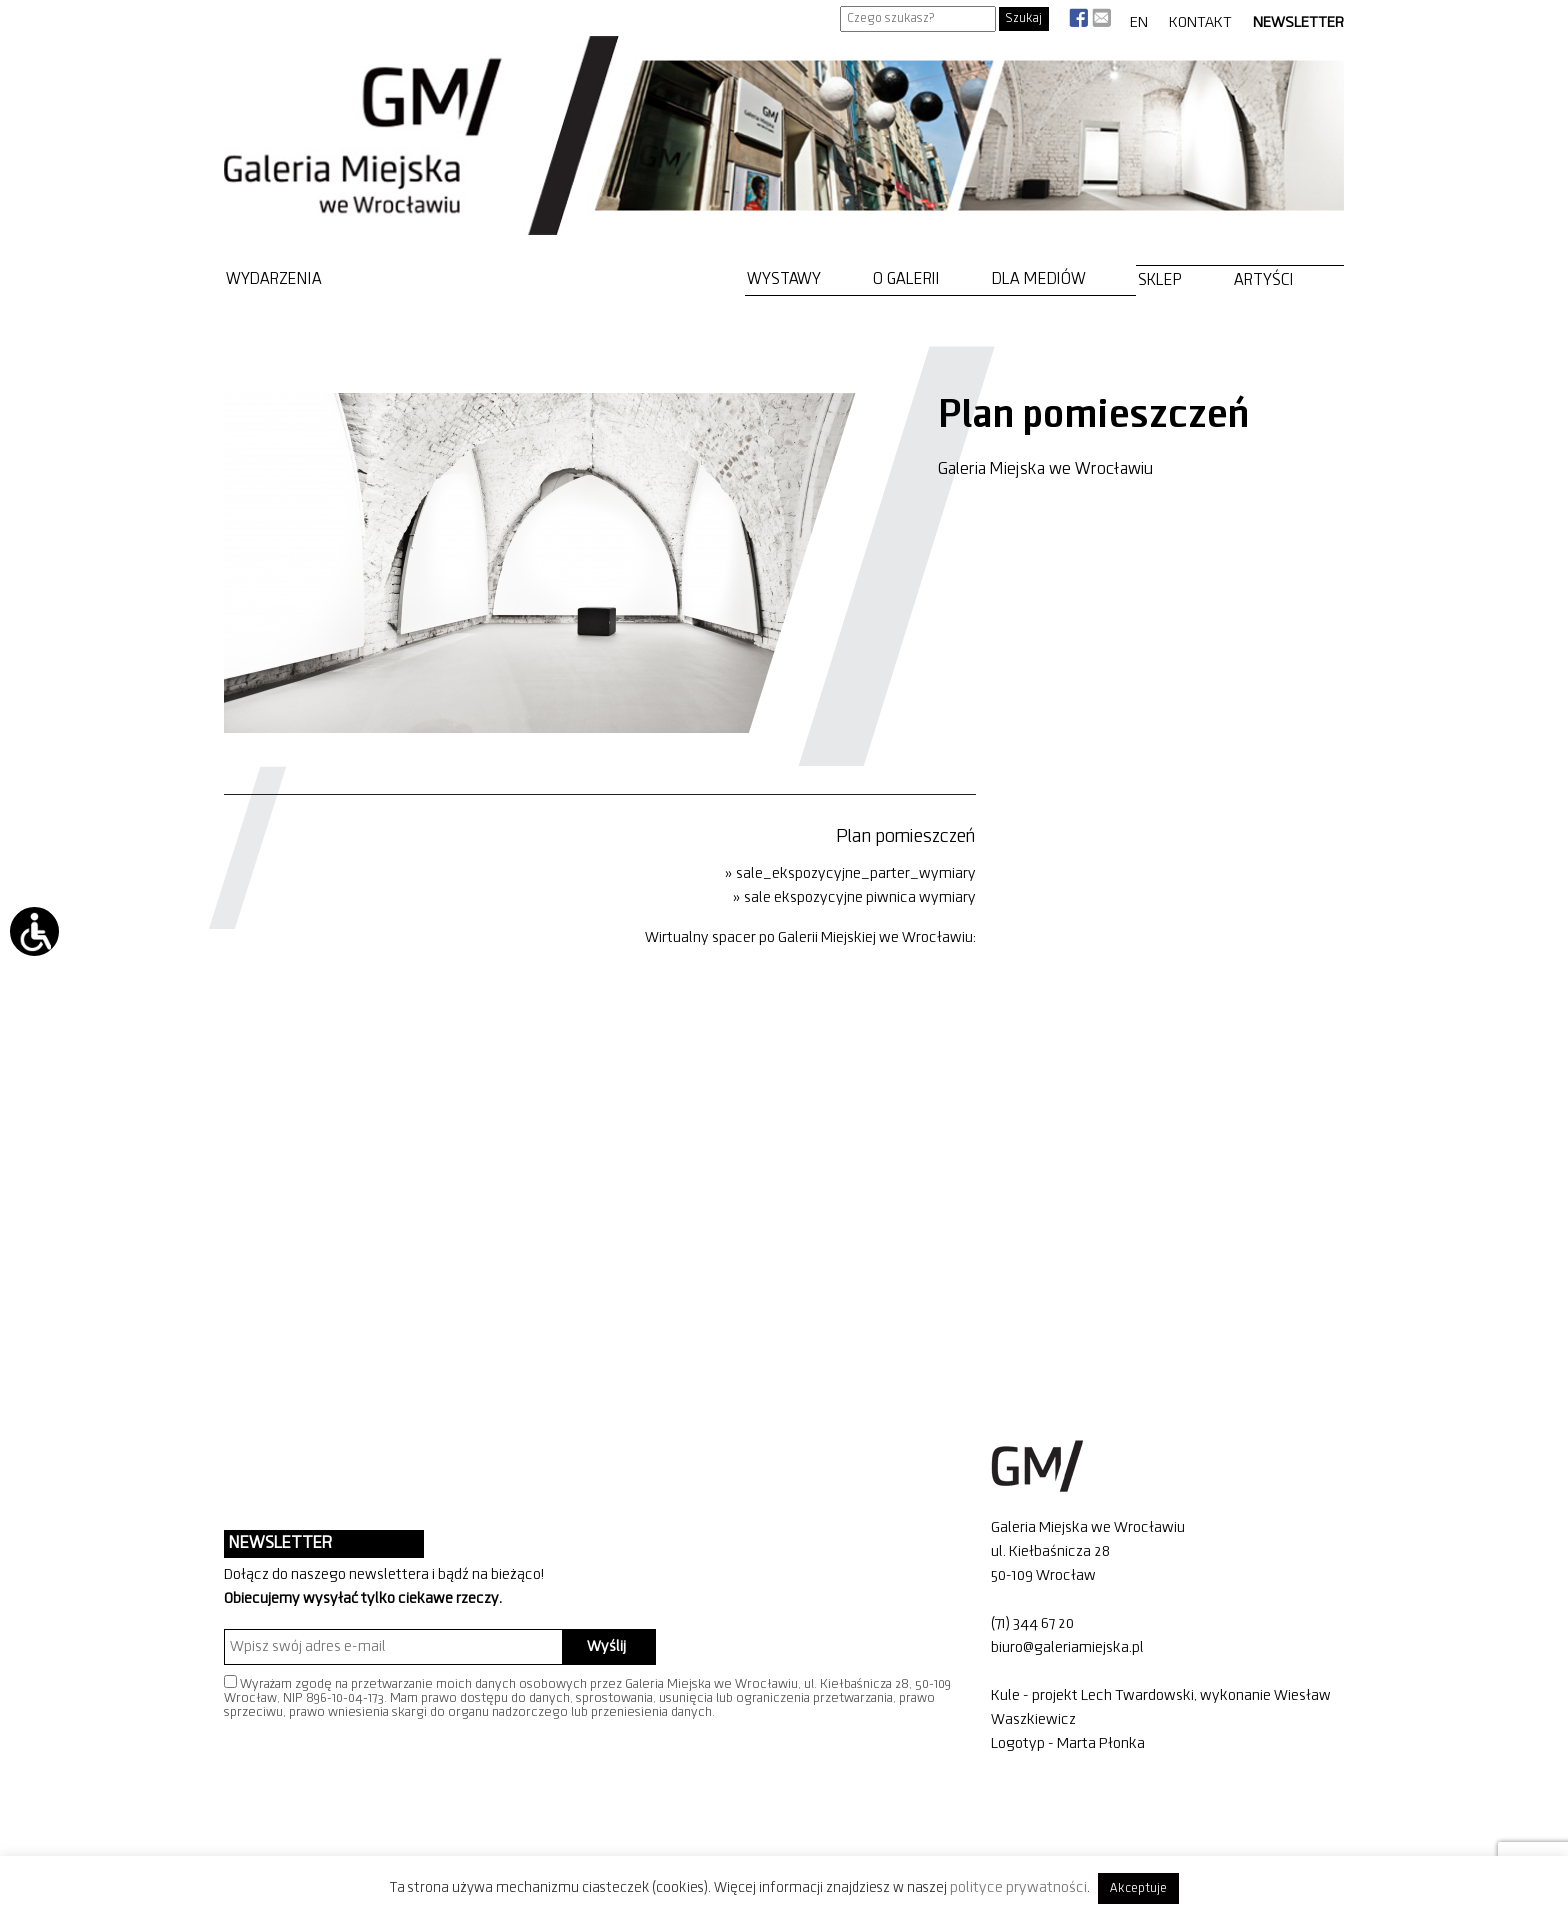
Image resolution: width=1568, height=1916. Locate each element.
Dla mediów (1039, 279)
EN (1139, 23)
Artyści (1264, 280)
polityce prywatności (1018, 1888)
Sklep (1160, 280)
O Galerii (906, 279)
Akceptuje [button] (1138, 1888)
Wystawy (784, 279)
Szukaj (1024, 18)
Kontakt (1200, 23)
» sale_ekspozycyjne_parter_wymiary (850, 874)
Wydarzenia (274, 279)
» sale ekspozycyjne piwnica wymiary (854, 898)
